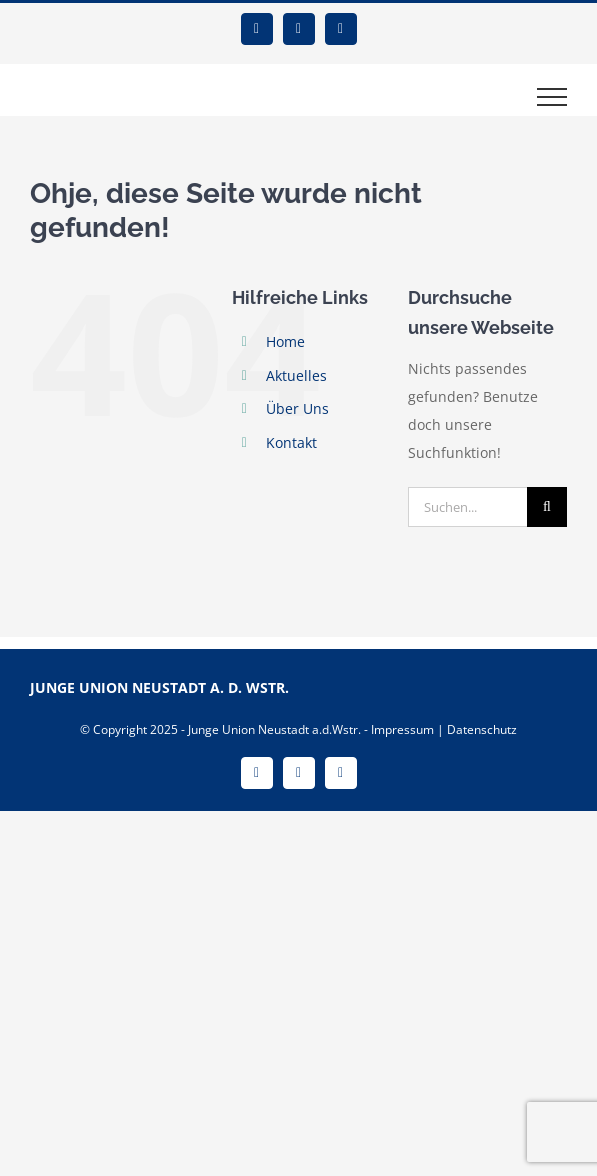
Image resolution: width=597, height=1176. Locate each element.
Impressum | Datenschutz (444, 729)
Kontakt (291, 442)
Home (285, 341)
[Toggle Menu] (552, 97)
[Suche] (547, 507)
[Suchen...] (467, 507)
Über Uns (297, 408)
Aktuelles (296, 375)
